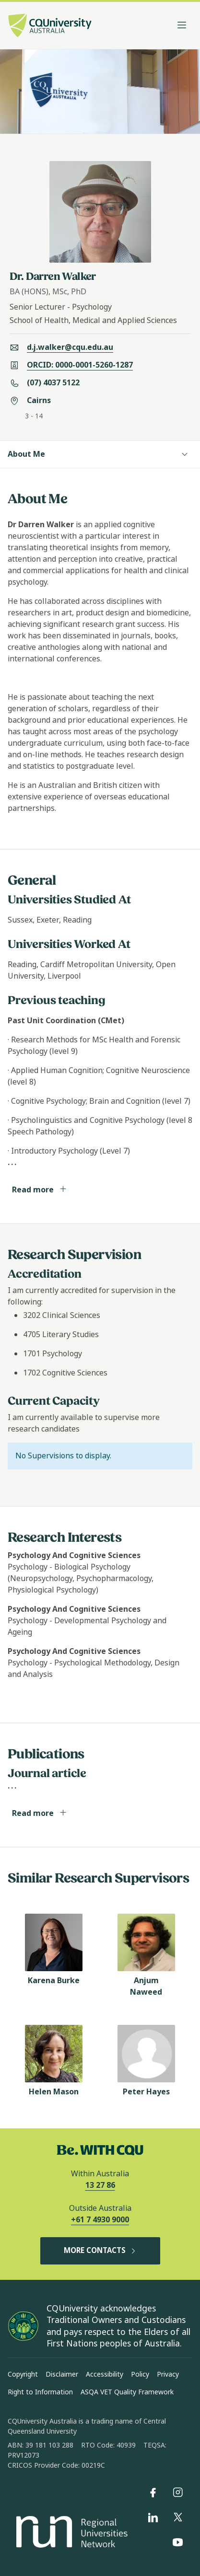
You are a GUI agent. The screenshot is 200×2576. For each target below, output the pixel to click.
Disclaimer (62, 2374)
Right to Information (40, 2392)
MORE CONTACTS (100, 2250)
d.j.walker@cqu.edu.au (70, 347)
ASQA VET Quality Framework (127, 2392)
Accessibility (104, 2374)
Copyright (23, 2374)
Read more (39, 1189)
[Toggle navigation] (182, 25)
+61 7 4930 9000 (100, 2219)
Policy (140, 2374)
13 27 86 (100, 2185)
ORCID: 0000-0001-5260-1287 (80, 364)
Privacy (168, 2374)
